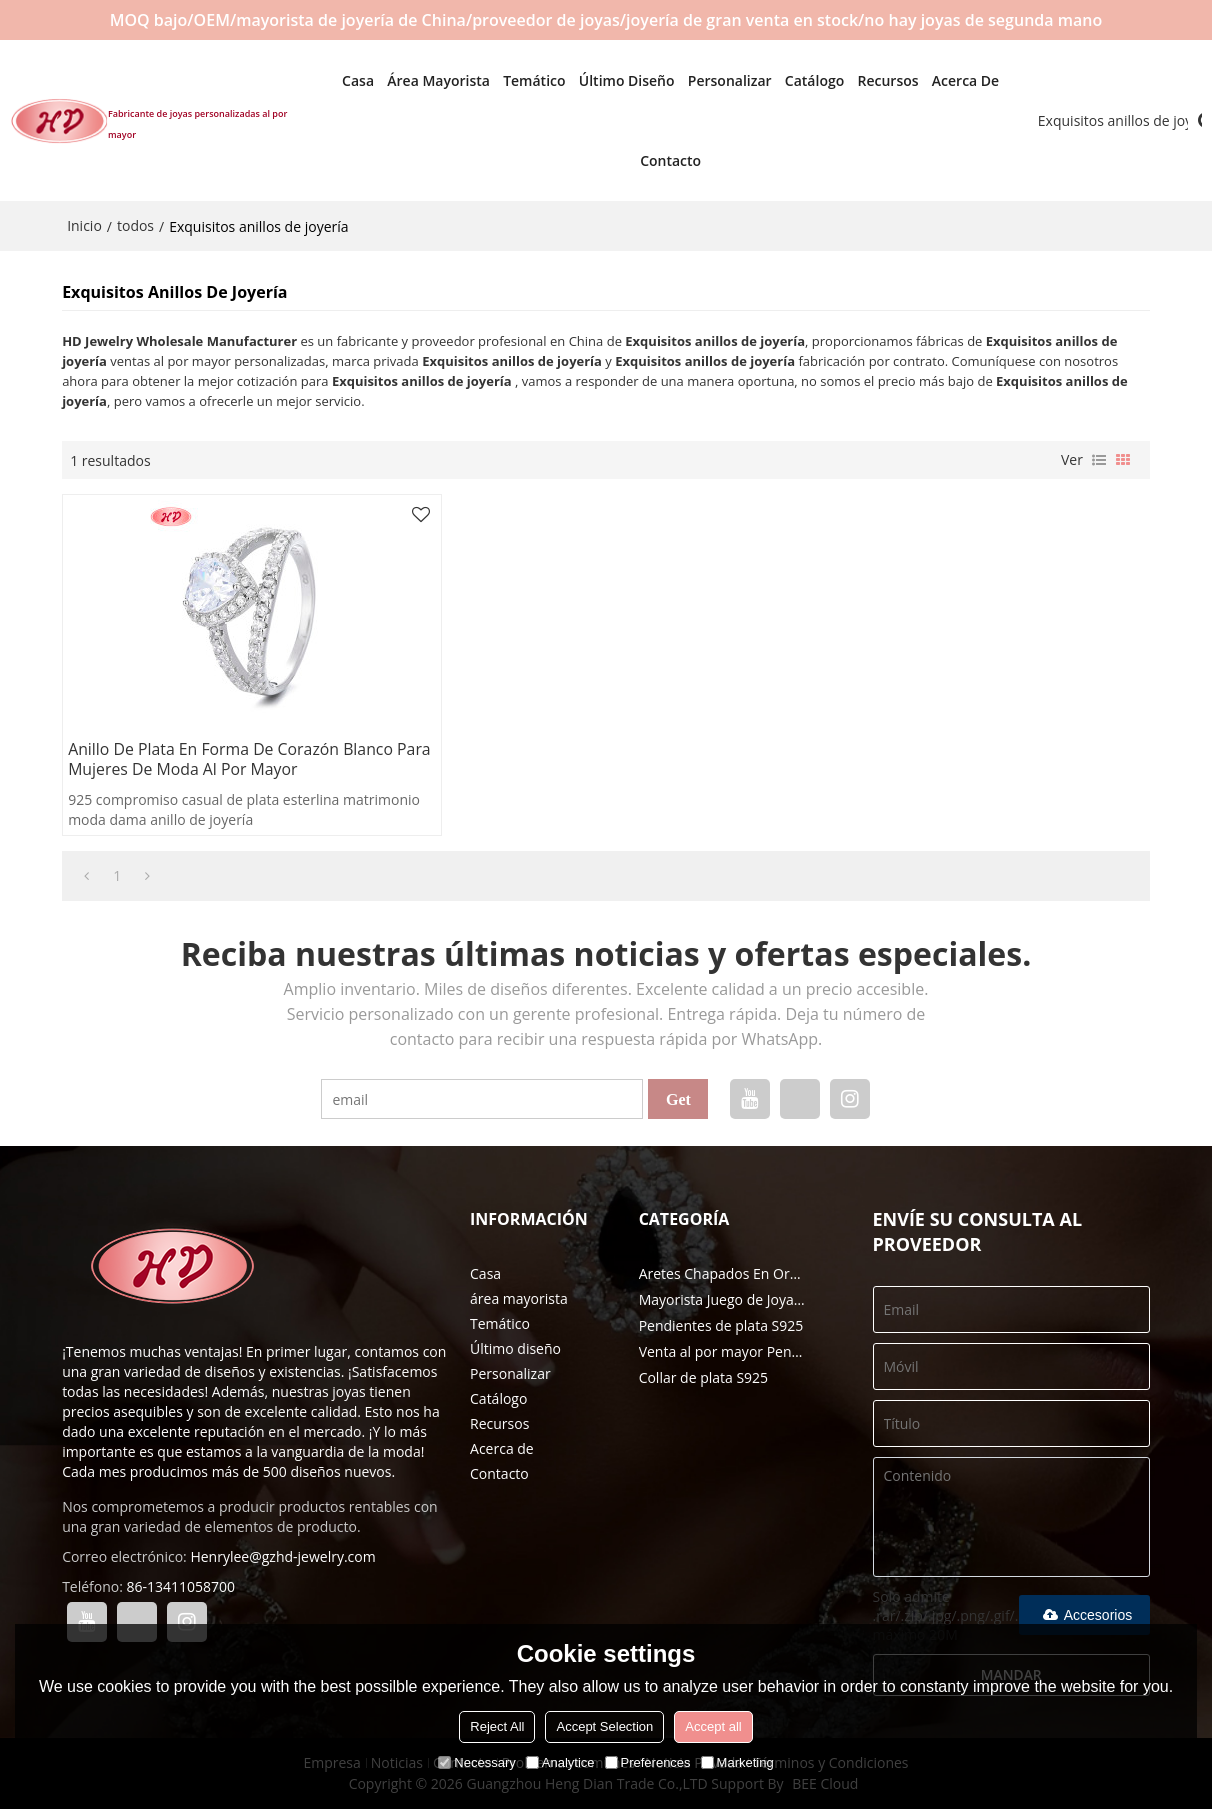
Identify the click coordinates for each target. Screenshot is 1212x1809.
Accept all (713, 1726)
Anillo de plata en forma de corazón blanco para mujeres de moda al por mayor (232, 759)
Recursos (869, 79)
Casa (339, 79)
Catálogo (795, 79)
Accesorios (1084, 1615)
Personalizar (711, 79)
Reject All (497, 1726)
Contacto (651, 159)
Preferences (648, 1762)
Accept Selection (604, 1726)
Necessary (476, 1762)
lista (1099, 459)
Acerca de (946, 79)
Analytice (560, 1762)
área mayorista (420, 79)
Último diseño (608, 79)
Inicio (84, 224)
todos (135, 224)
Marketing (737, 1762)
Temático (515, 79)
